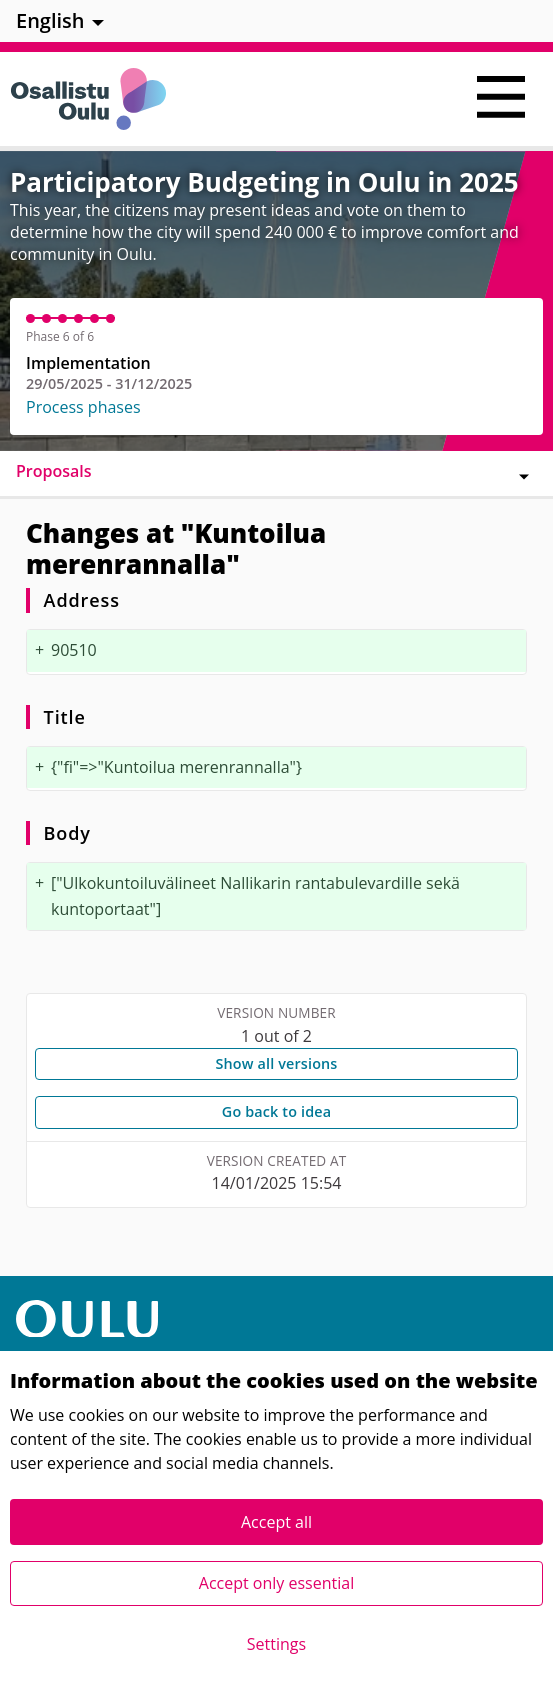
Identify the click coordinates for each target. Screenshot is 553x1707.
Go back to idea (276, 1111)
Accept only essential (276, 1583)
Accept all (276, 1522)
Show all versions (276, 1063)
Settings (276, 1644)
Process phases (83, 407)
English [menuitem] (50, 20)
